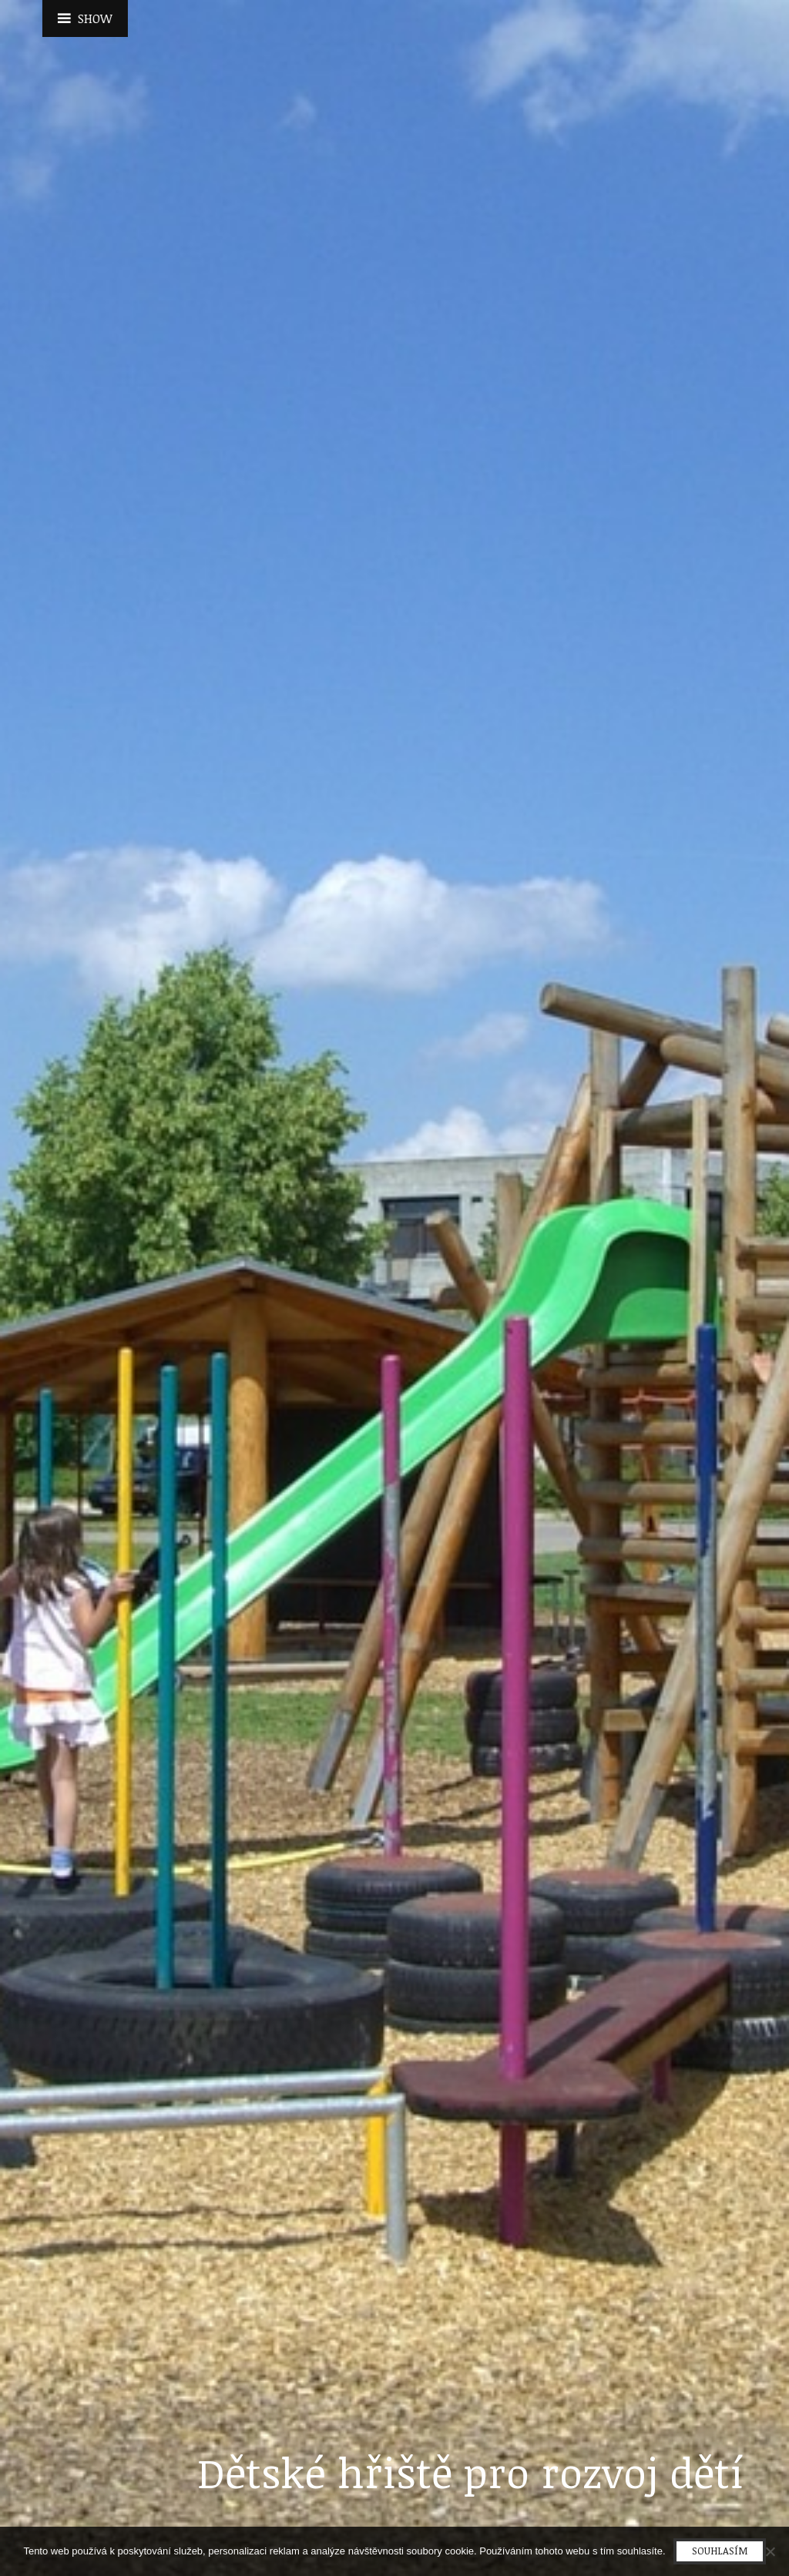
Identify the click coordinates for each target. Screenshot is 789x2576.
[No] (769, 2551)
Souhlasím (719, 2551)
